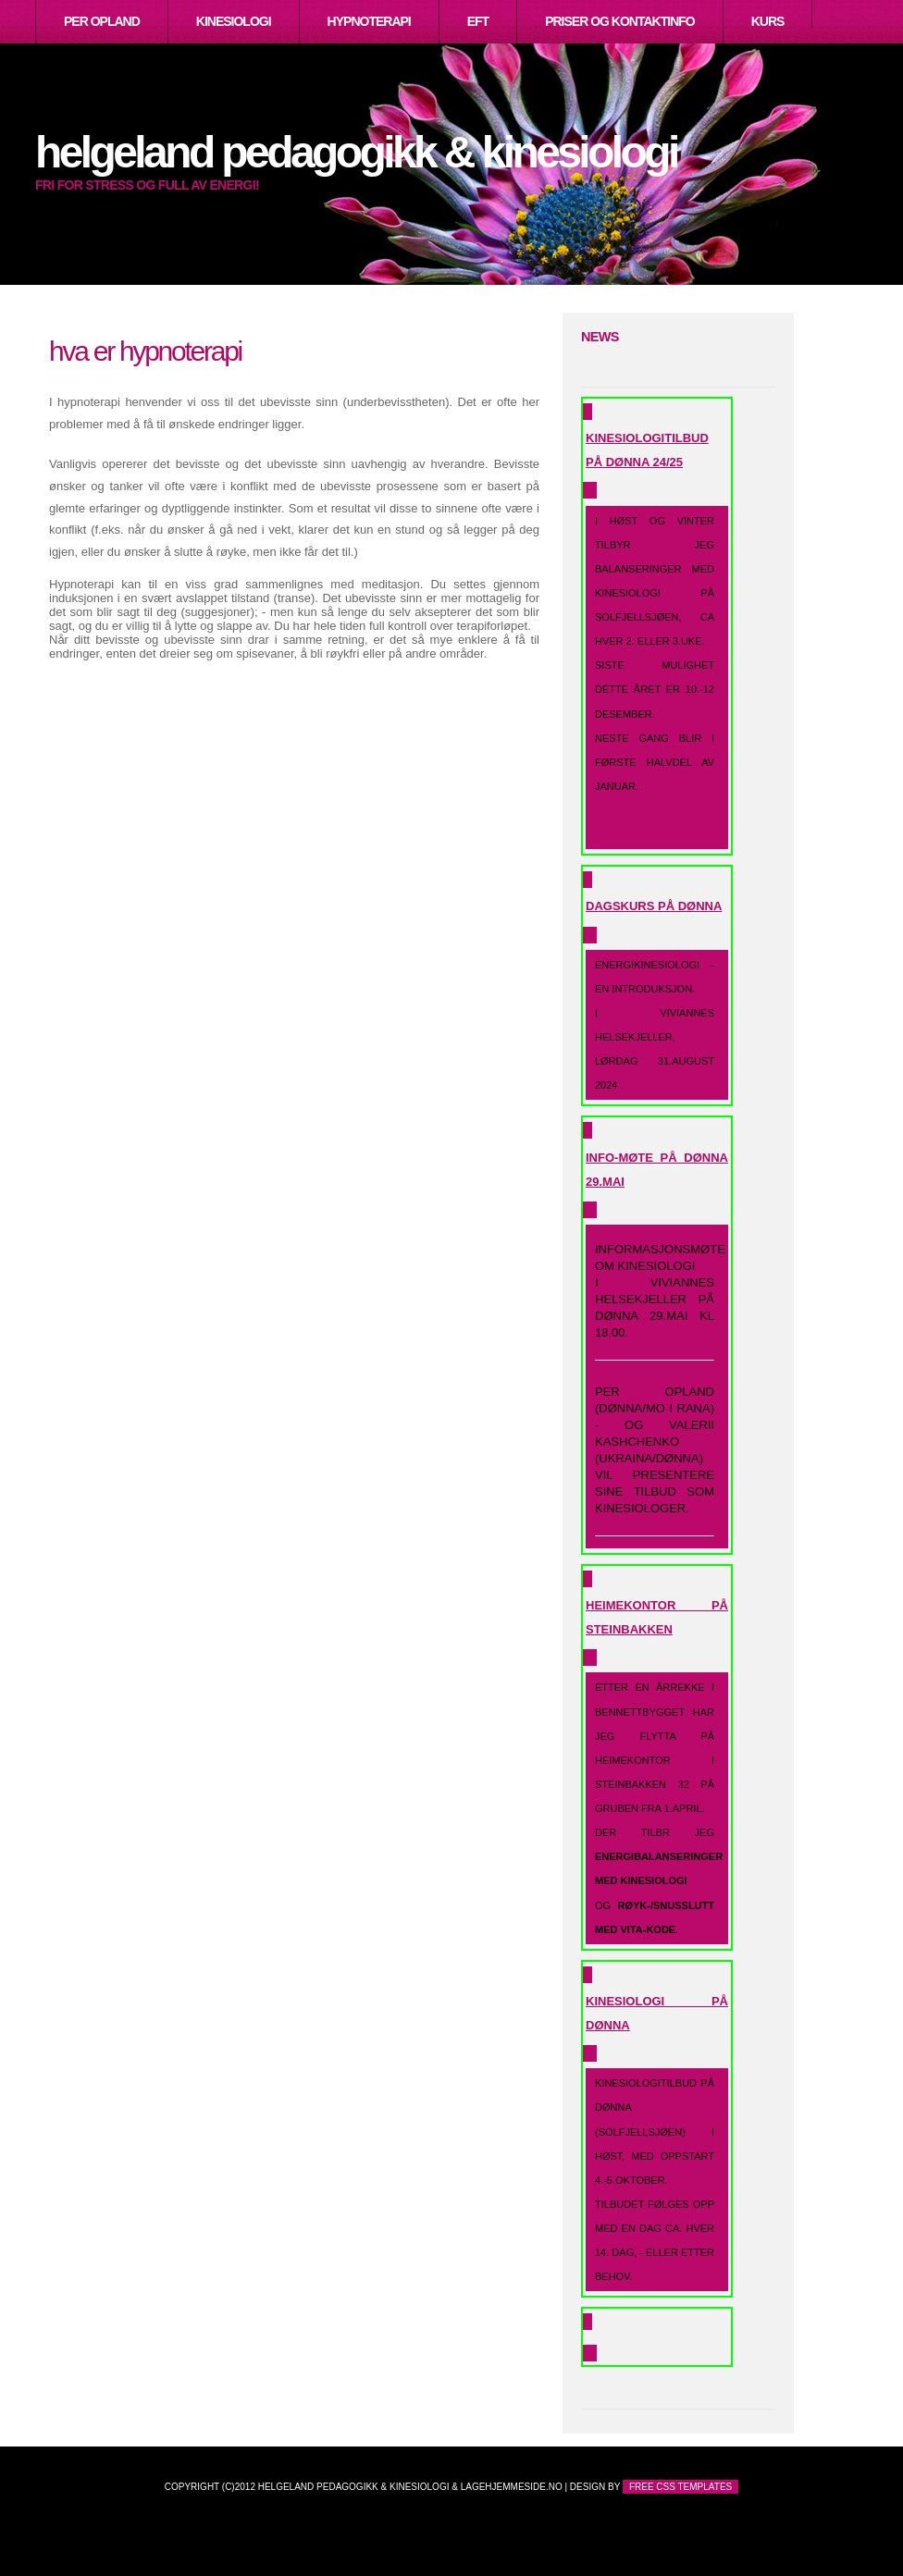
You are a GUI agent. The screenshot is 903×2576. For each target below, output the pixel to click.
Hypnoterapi (369, 21)
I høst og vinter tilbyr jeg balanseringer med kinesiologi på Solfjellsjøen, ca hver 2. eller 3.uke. (654, 681)
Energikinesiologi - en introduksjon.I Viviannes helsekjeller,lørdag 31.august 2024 (654, 1025)
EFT (478, 21)
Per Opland (102, 21)
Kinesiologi (233, 21)
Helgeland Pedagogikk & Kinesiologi (356, 152)
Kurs (768, 21)
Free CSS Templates (680, 2487)
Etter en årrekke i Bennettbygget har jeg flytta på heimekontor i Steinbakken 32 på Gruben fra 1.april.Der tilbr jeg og (659, 1808)
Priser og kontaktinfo (620, 21)
